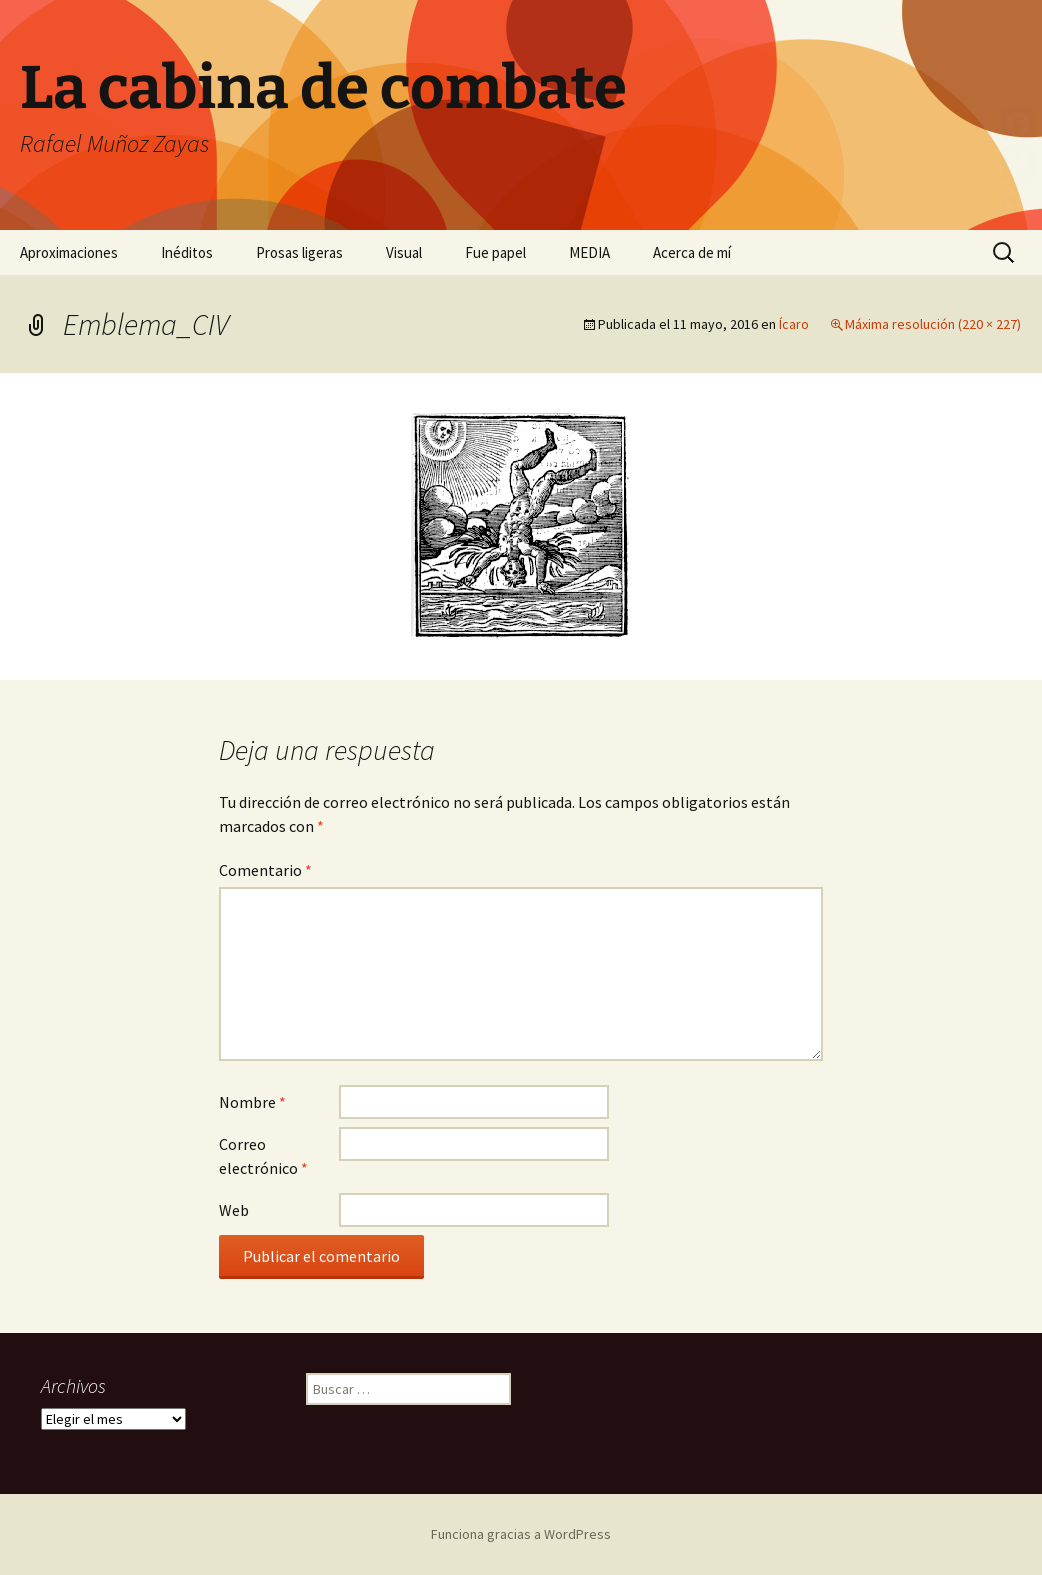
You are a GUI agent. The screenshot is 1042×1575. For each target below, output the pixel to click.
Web (234, 1210)
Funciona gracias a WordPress (521, 1534)
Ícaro (794, 324)
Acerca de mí (692, 252)
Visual (404, 252)
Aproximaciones (69, 252)
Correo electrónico (263, 1156)
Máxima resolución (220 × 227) (933, 324)
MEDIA (589, 252)
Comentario (265, 870)
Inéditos (187, 252)
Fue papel (495, 252)
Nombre (252, 1102)
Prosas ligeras (299, 252)
